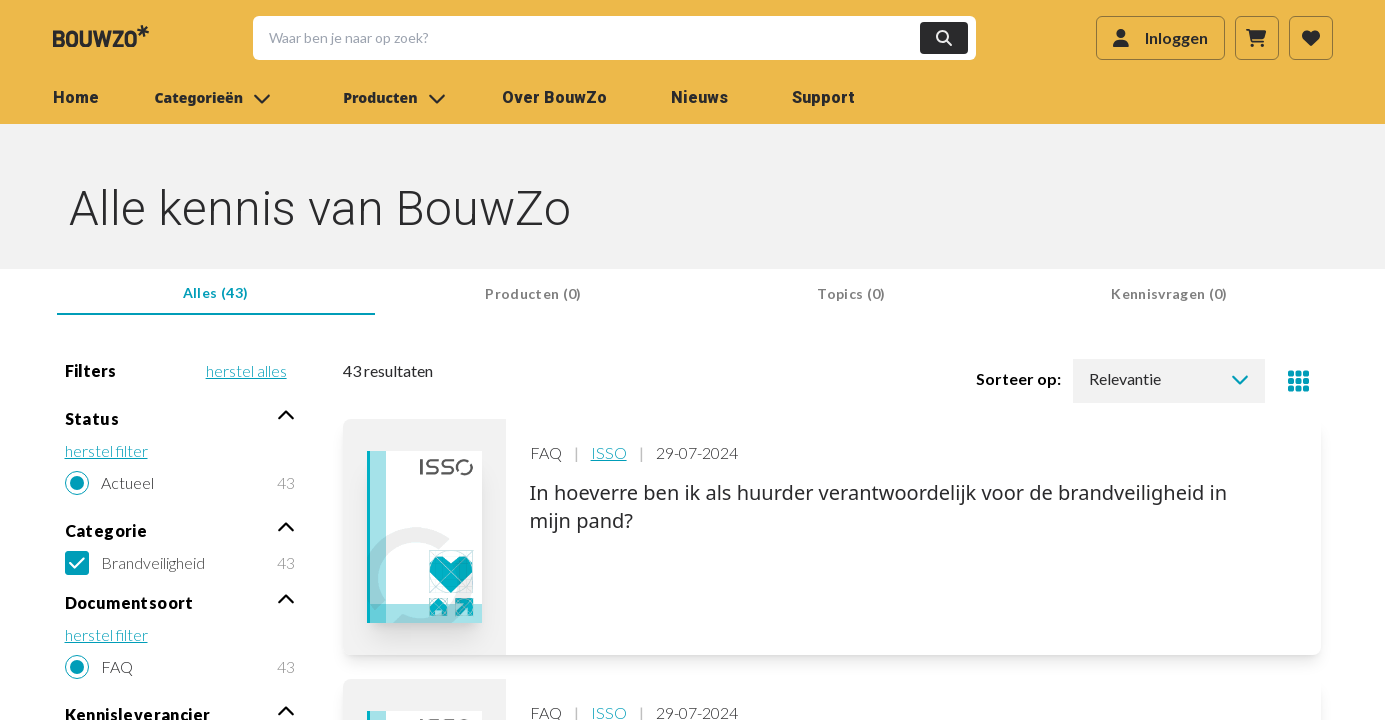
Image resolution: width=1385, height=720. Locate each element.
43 (286, 482)
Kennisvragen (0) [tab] (1169, 293)
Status (180, 417)
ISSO (609, 452)
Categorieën (213, 97)
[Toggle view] (1299, 381)
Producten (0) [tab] (533, 293)
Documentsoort (180, 601)
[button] (602, 38)
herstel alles (246, 370)
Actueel (127, 482)
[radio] (180, 483)
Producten (394, 97)
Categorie (180, 529)
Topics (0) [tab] (851, 293)
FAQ (117, 666)
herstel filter (106, 450)
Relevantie (1169, 378)
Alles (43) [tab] (216, 292)
